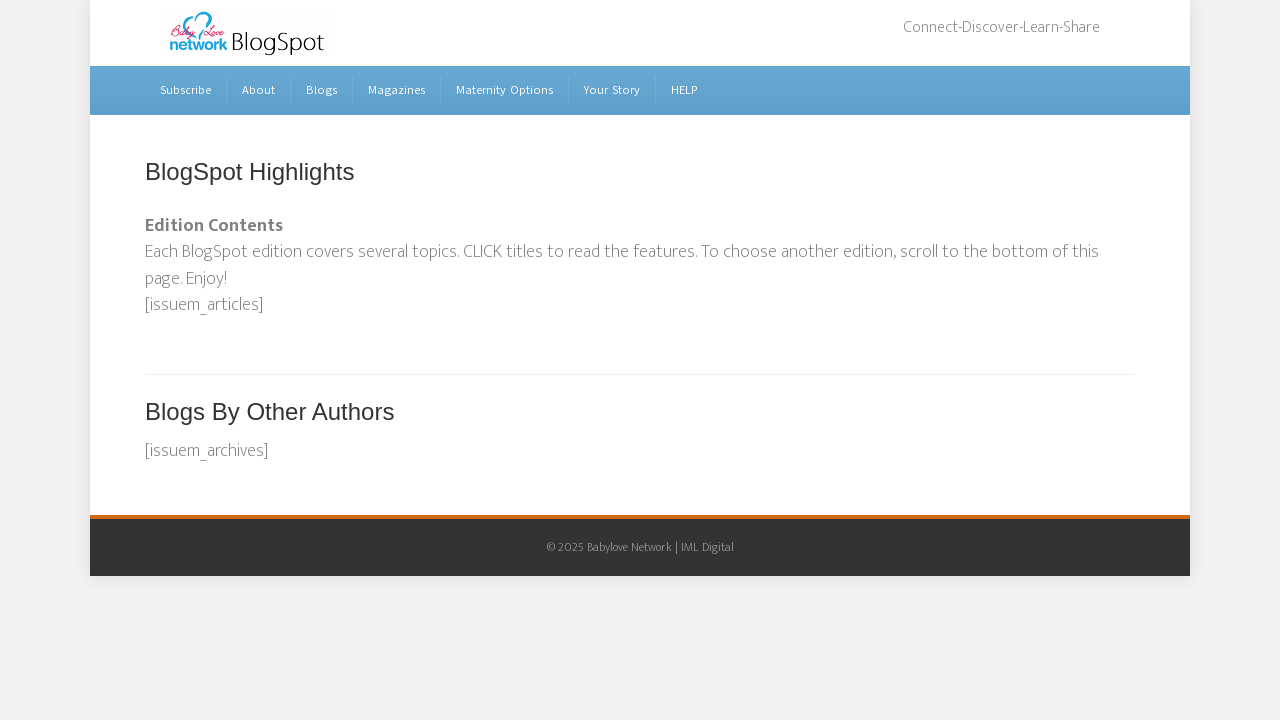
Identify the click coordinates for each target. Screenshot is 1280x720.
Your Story (612, 90)
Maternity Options (504, 90)
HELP (684, 90)
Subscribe (185, 90)
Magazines (396, 90)
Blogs (321, 90)
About (258, 90)
